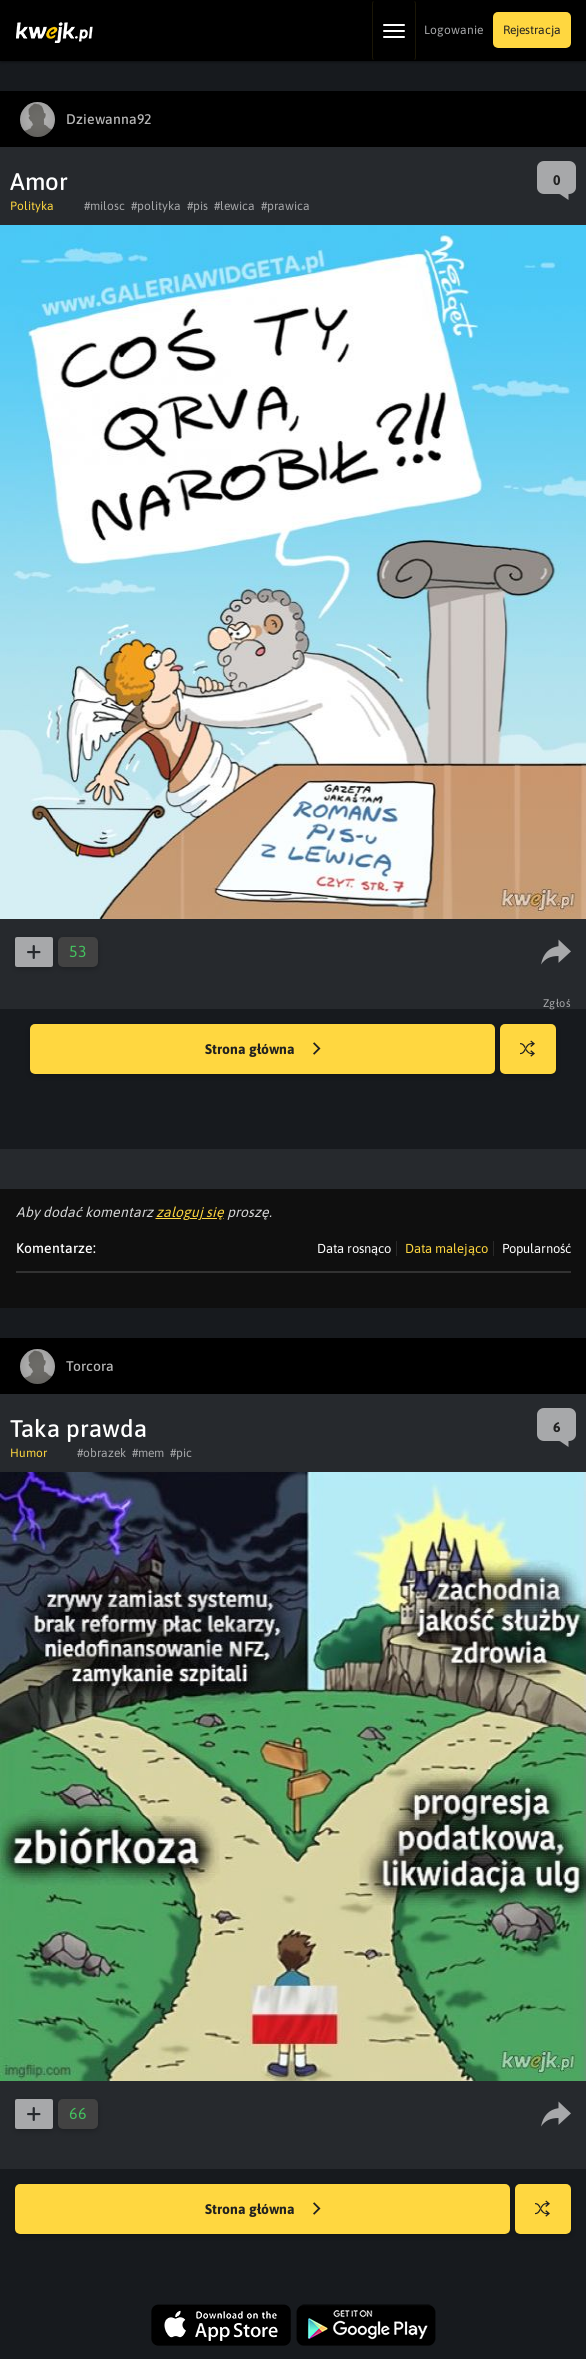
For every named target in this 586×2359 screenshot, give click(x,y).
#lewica (234, 206)
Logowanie (453, 30)
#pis (197, 206)
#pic (181, 1453)
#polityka (156, 206)
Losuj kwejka (535, 1058)
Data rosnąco (354, 1248)
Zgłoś (557, 1003)
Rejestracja (532, 30)
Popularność (536, 1248)
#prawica (285, 206)
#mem (148, 1453)
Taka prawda (78, 1428)
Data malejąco (446, 1248)
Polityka (32, 206)
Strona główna (263, 1050)
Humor (28, 1453)
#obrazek (101, 1453)
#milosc (104, 206)
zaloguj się (190, 1212)
